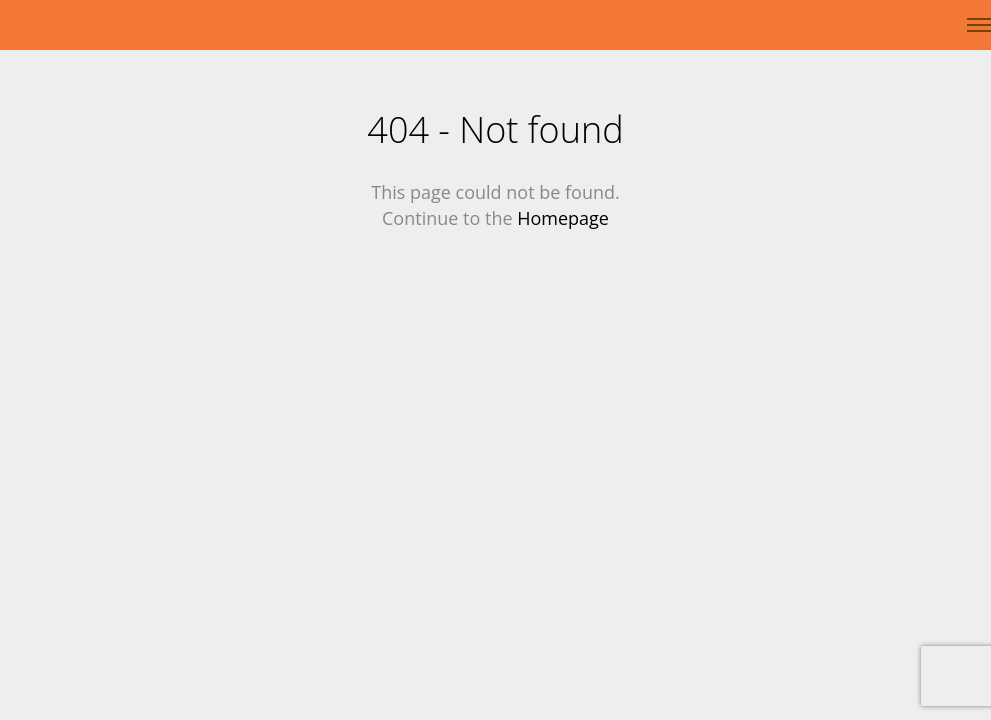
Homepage (563, 218)
